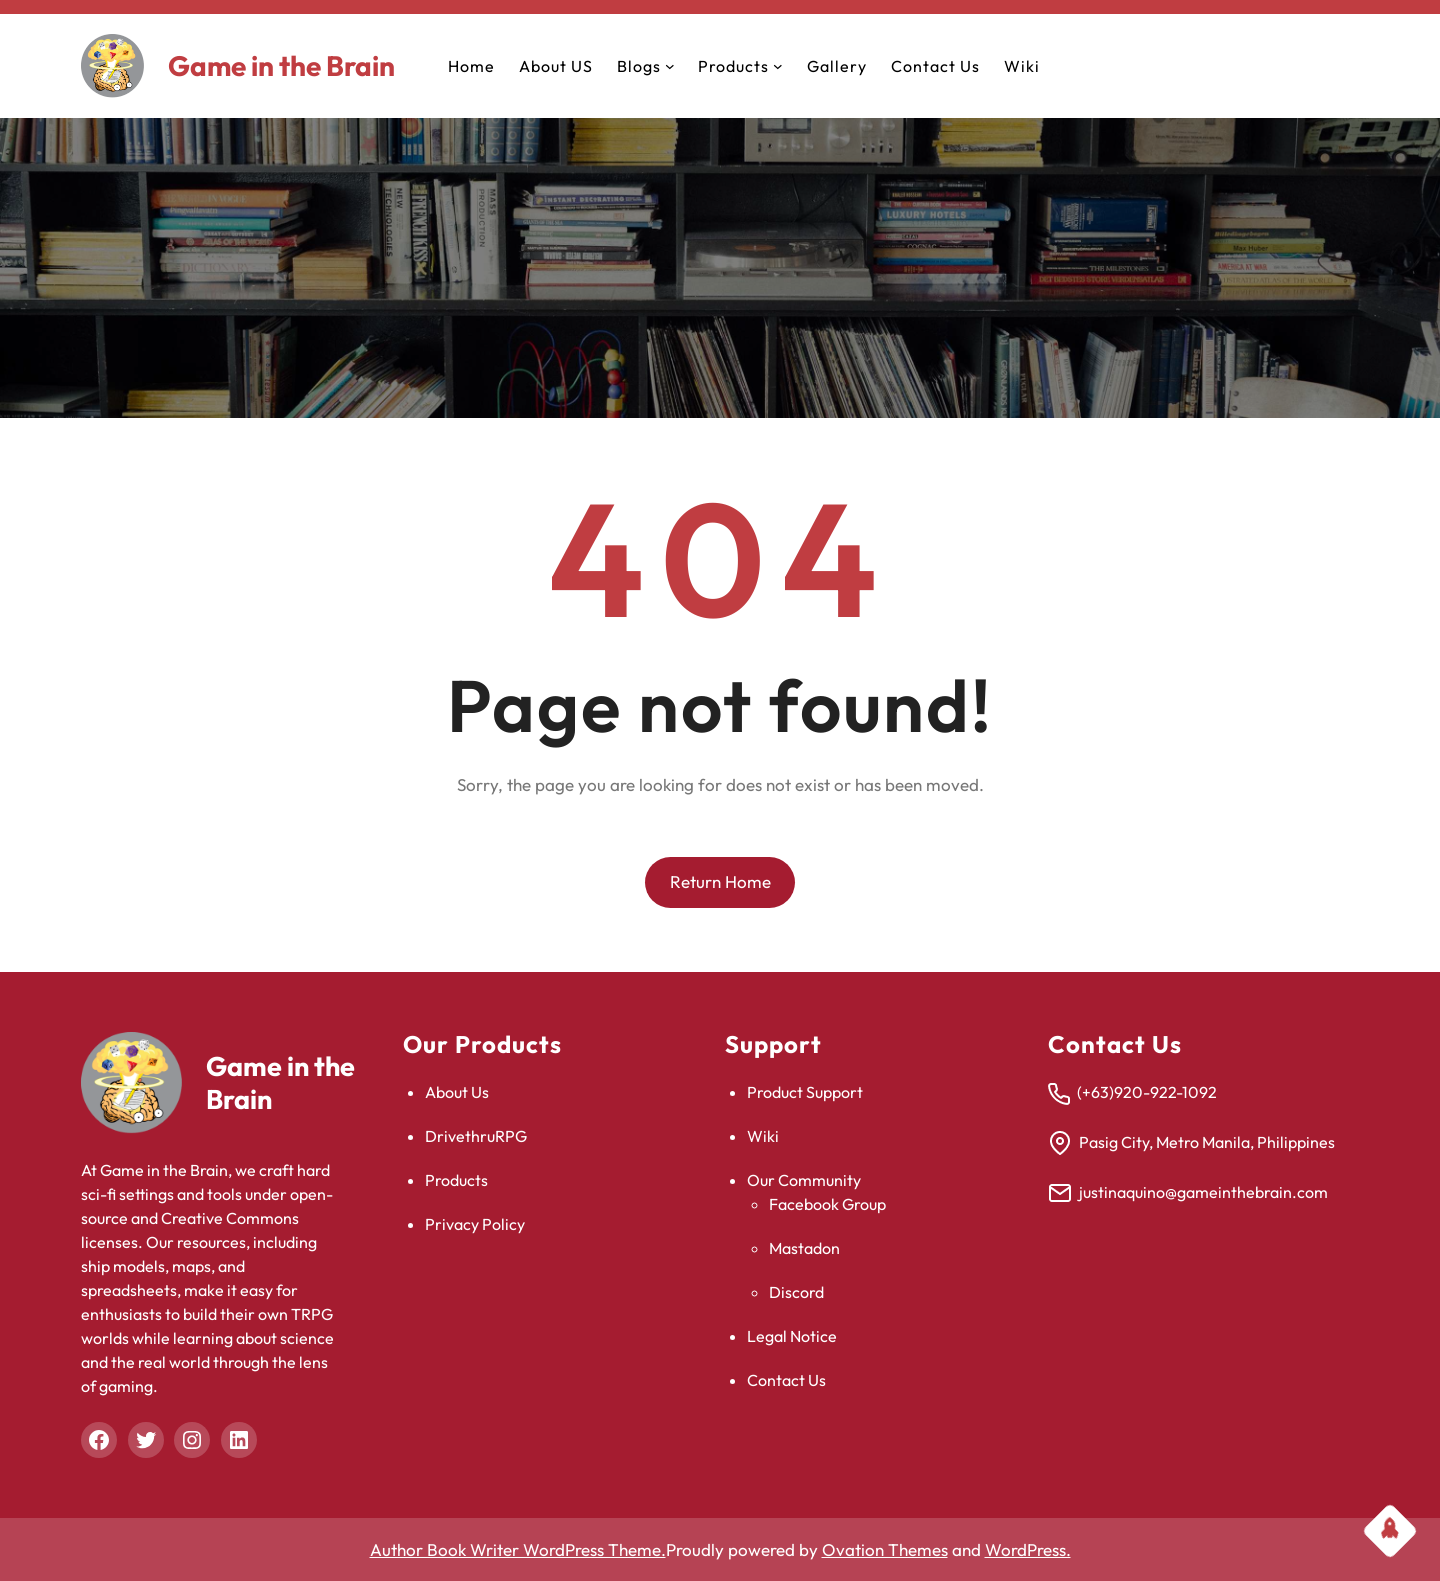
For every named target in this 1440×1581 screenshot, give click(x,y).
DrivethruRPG (476, 1136)
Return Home (720, 881)
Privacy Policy (475, 1224)
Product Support (805, 1092)
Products (456, 1180)
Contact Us (786, 1380)
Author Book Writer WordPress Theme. (518, 1549)
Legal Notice (792, 1336)
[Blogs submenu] (670, 66)
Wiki (763, 1136)
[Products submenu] (778, 66)
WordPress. (1028, 1549)
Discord (796, 1292)
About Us (457, 1092)
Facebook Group (827, 1204)
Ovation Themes (885, 1549)
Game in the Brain (281, 65)
